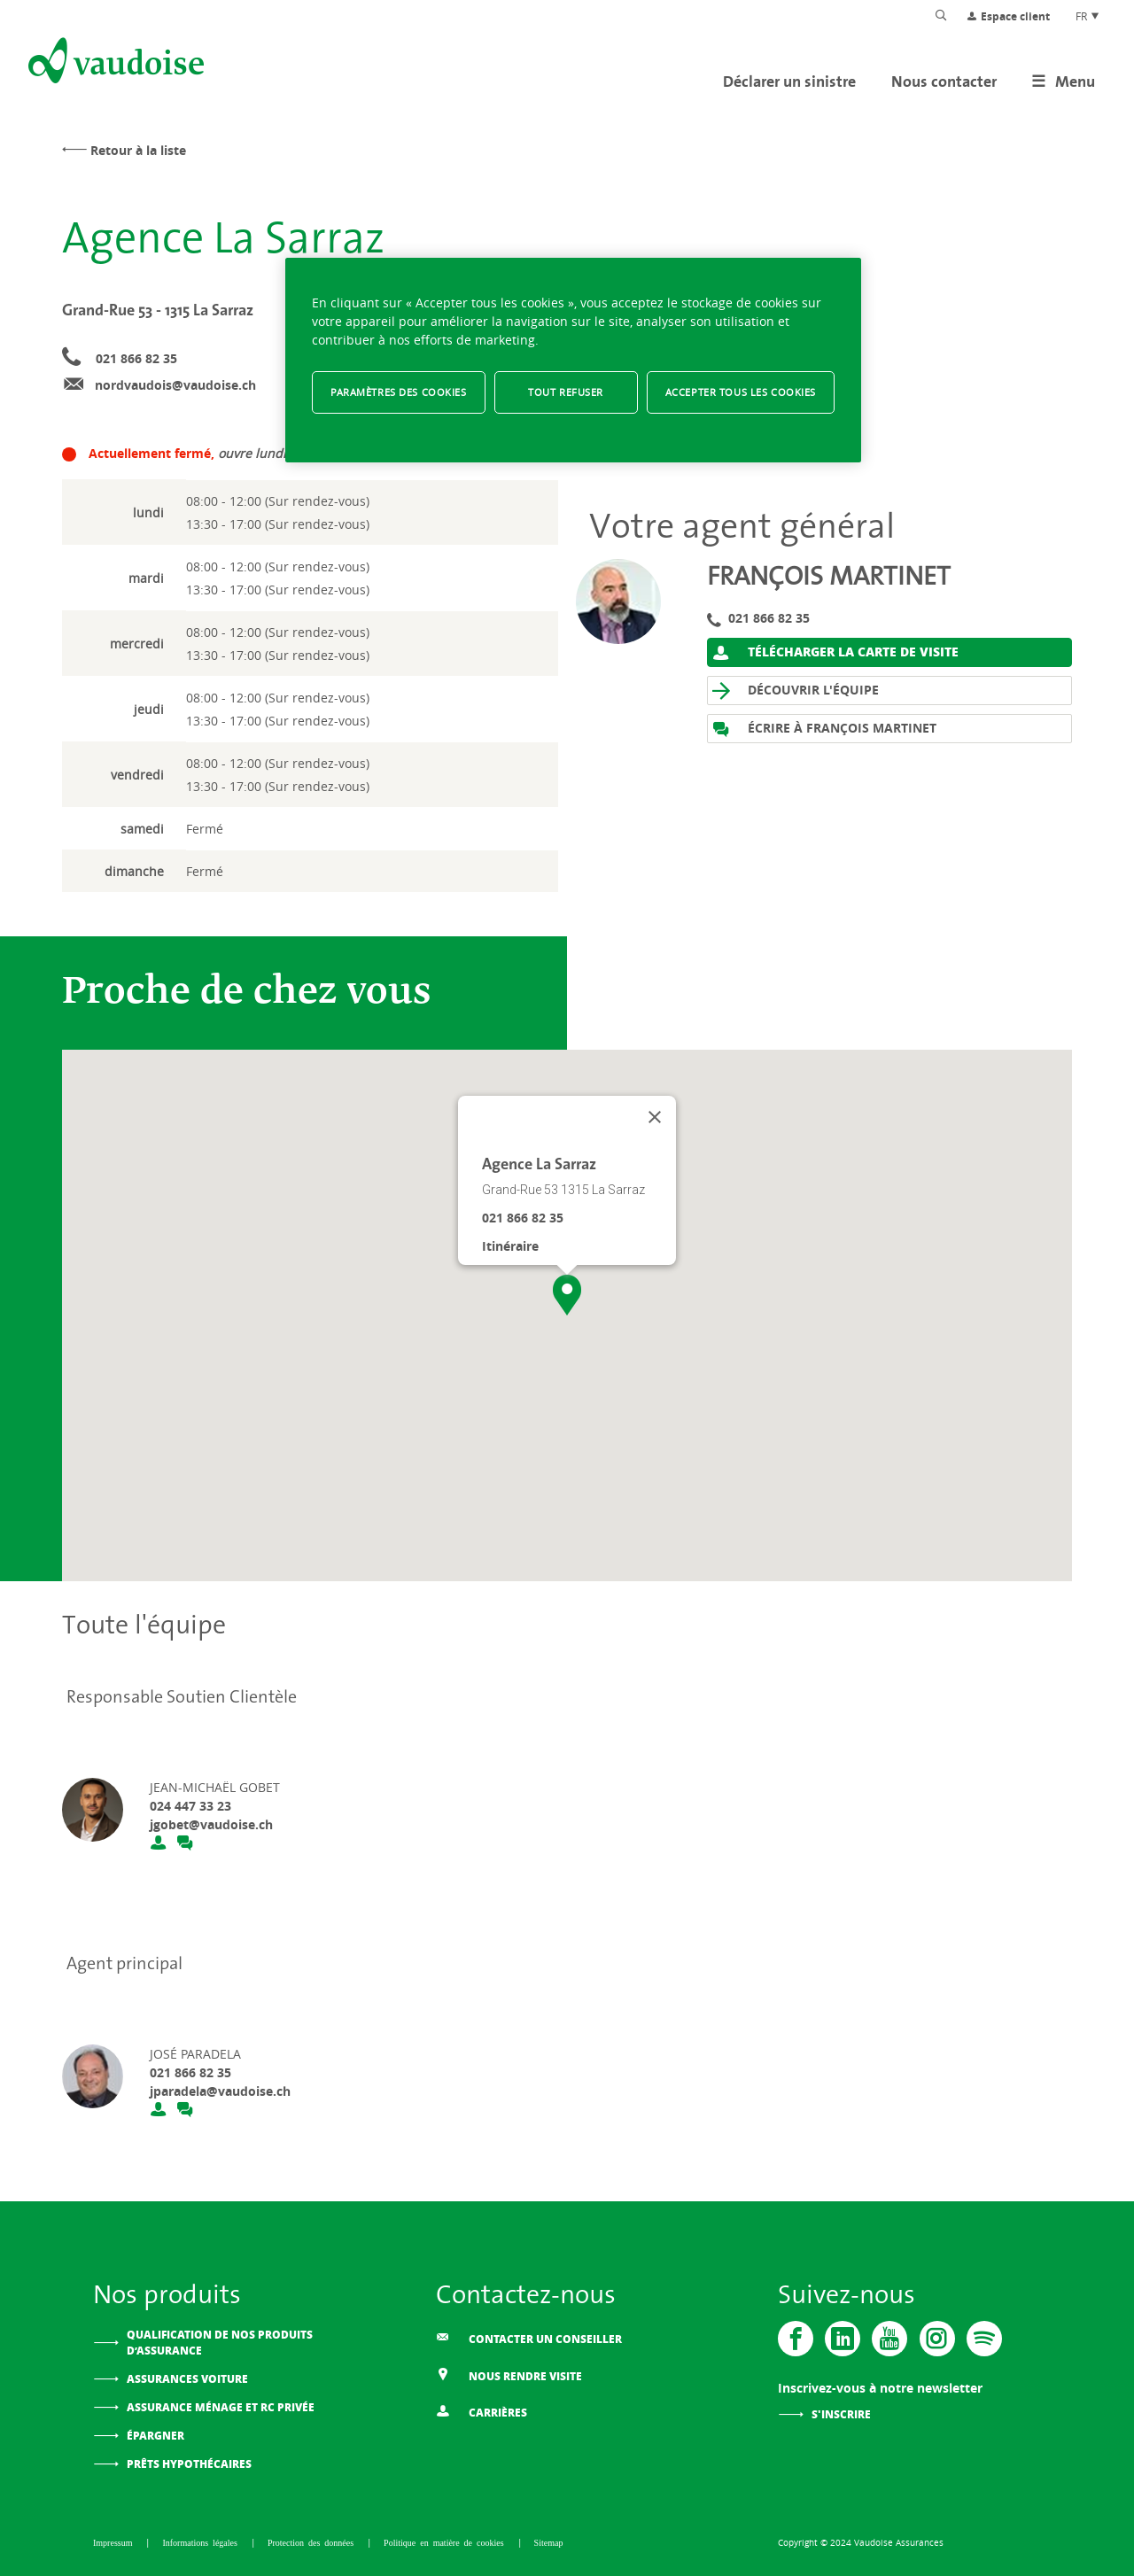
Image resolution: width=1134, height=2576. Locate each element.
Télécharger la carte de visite (835, 652)
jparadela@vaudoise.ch (220, 2091)
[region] (573, 360)
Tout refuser (565, 392)
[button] (567, 1295)
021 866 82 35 (136, 358)
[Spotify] (983, 2338)
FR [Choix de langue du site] (1088, 16)
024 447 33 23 (190, 1805)
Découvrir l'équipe (795, 690)
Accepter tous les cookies (740, 392)
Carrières (481, 2410)
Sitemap (548, 2542)
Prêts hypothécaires (189, 2463)
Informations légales (201, 2542)
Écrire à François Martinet (824, 728)
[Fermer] (654, 1117)
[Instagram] (936, 2338)
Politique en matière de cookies (446, 2542)
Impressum (114, 2542)
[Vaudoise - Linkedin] (842, 2338)
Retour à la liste (138, 150)
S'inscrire (841, 2414)
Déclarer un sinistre (789, 81)
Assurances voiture (187, 2378)
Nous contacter (944, 81)
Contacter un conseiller (529, 2338)
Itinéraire (510, 1246)
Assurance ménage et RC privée (221, 2407)
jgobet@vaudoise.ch (211, 1824)
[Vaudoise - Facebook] (795, 2338)
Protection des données (313, 2542)
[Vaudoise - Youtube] (889, 2338)
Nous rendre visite (509, 2374)
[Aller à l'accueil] (114, 63)
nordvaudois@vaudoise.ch (175, 384)
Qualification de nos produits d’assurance (220, 2342)
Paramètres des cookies (398, 392)
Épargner (155, 2435)
